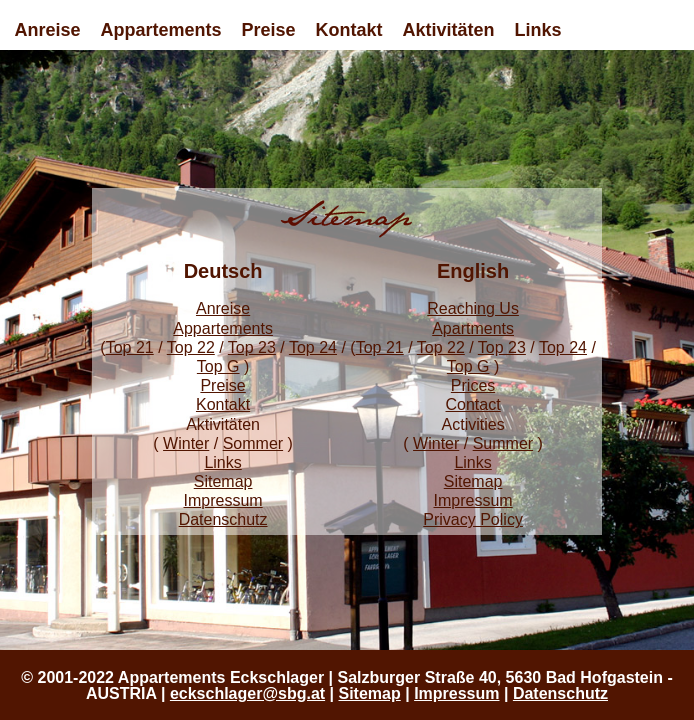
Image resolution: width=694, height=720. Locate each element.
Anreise (47, 30)
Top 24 (313, 347)
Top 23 (252, 347)
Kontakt (349, 30)
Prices (473, 385)
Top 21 (130, 347)
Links (538, 30)
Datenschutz (223, 519)
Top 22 (191, 347)
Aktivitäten (449, 30)
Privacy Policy (473, 519)
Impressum (223, 500)
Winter (186, 443)
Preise (269, 30)
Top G (218, 366)
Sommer (253, 443)
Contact (473, 404)
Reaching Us (473, 308)
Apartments (473, 328)
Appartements (161, 30)
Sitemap (223, 481)
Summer (503, 443)
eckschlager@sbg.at (247, 693)
